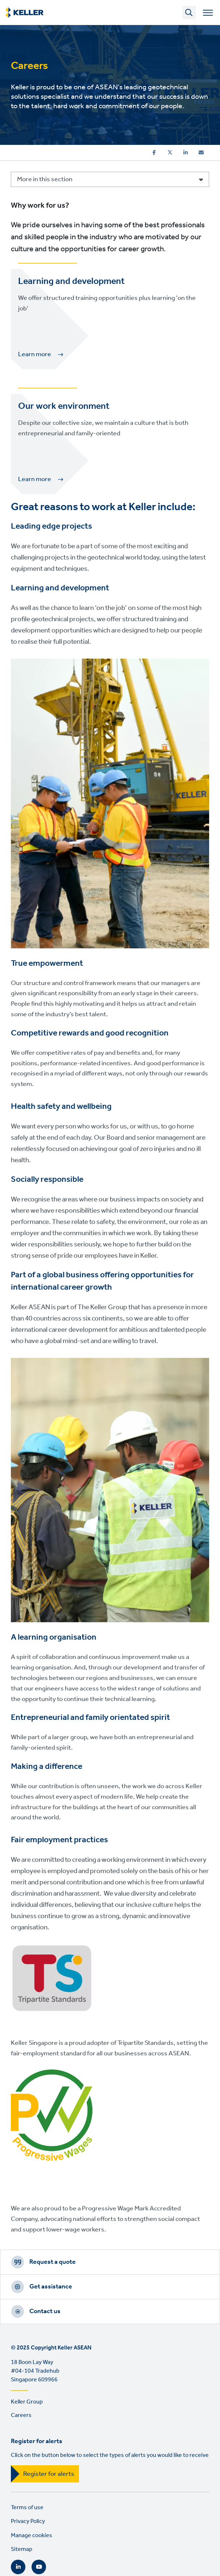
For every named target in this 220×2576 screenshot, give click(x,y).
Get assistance (50, 2286)
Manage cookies (31, 2535)
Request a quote (52, 2262)
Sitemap (21, 2549)
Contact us (45, 2311)
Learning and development (71, 281)
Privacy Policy (28, 2521)
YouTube (39, 2567)
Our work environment (63, 406)
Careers (21, 2415)
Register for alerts (48, 2474)
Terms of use (27, 2507)
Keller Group (27, 2402)
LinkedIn (18, 2567)
